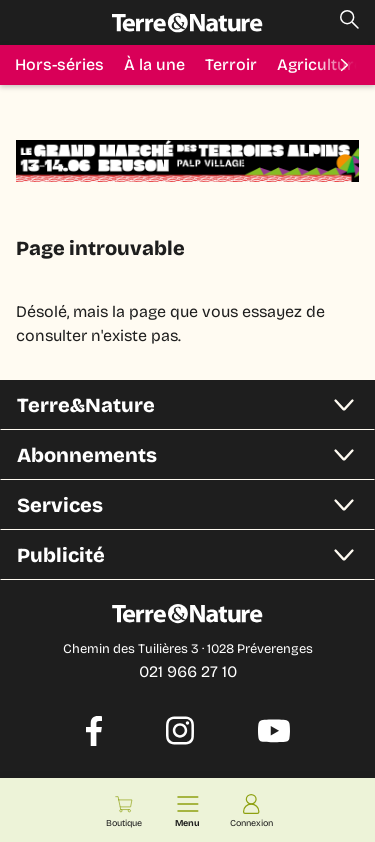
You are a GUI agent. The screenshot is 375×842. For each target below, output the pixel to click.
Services (193, 505)
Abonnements (193, 455)
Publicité (193, 555)
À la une (154, 64)
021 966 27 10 (188, 671)
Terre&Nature (193, 405)
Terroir (231, 64)
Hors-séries (59, 64)
